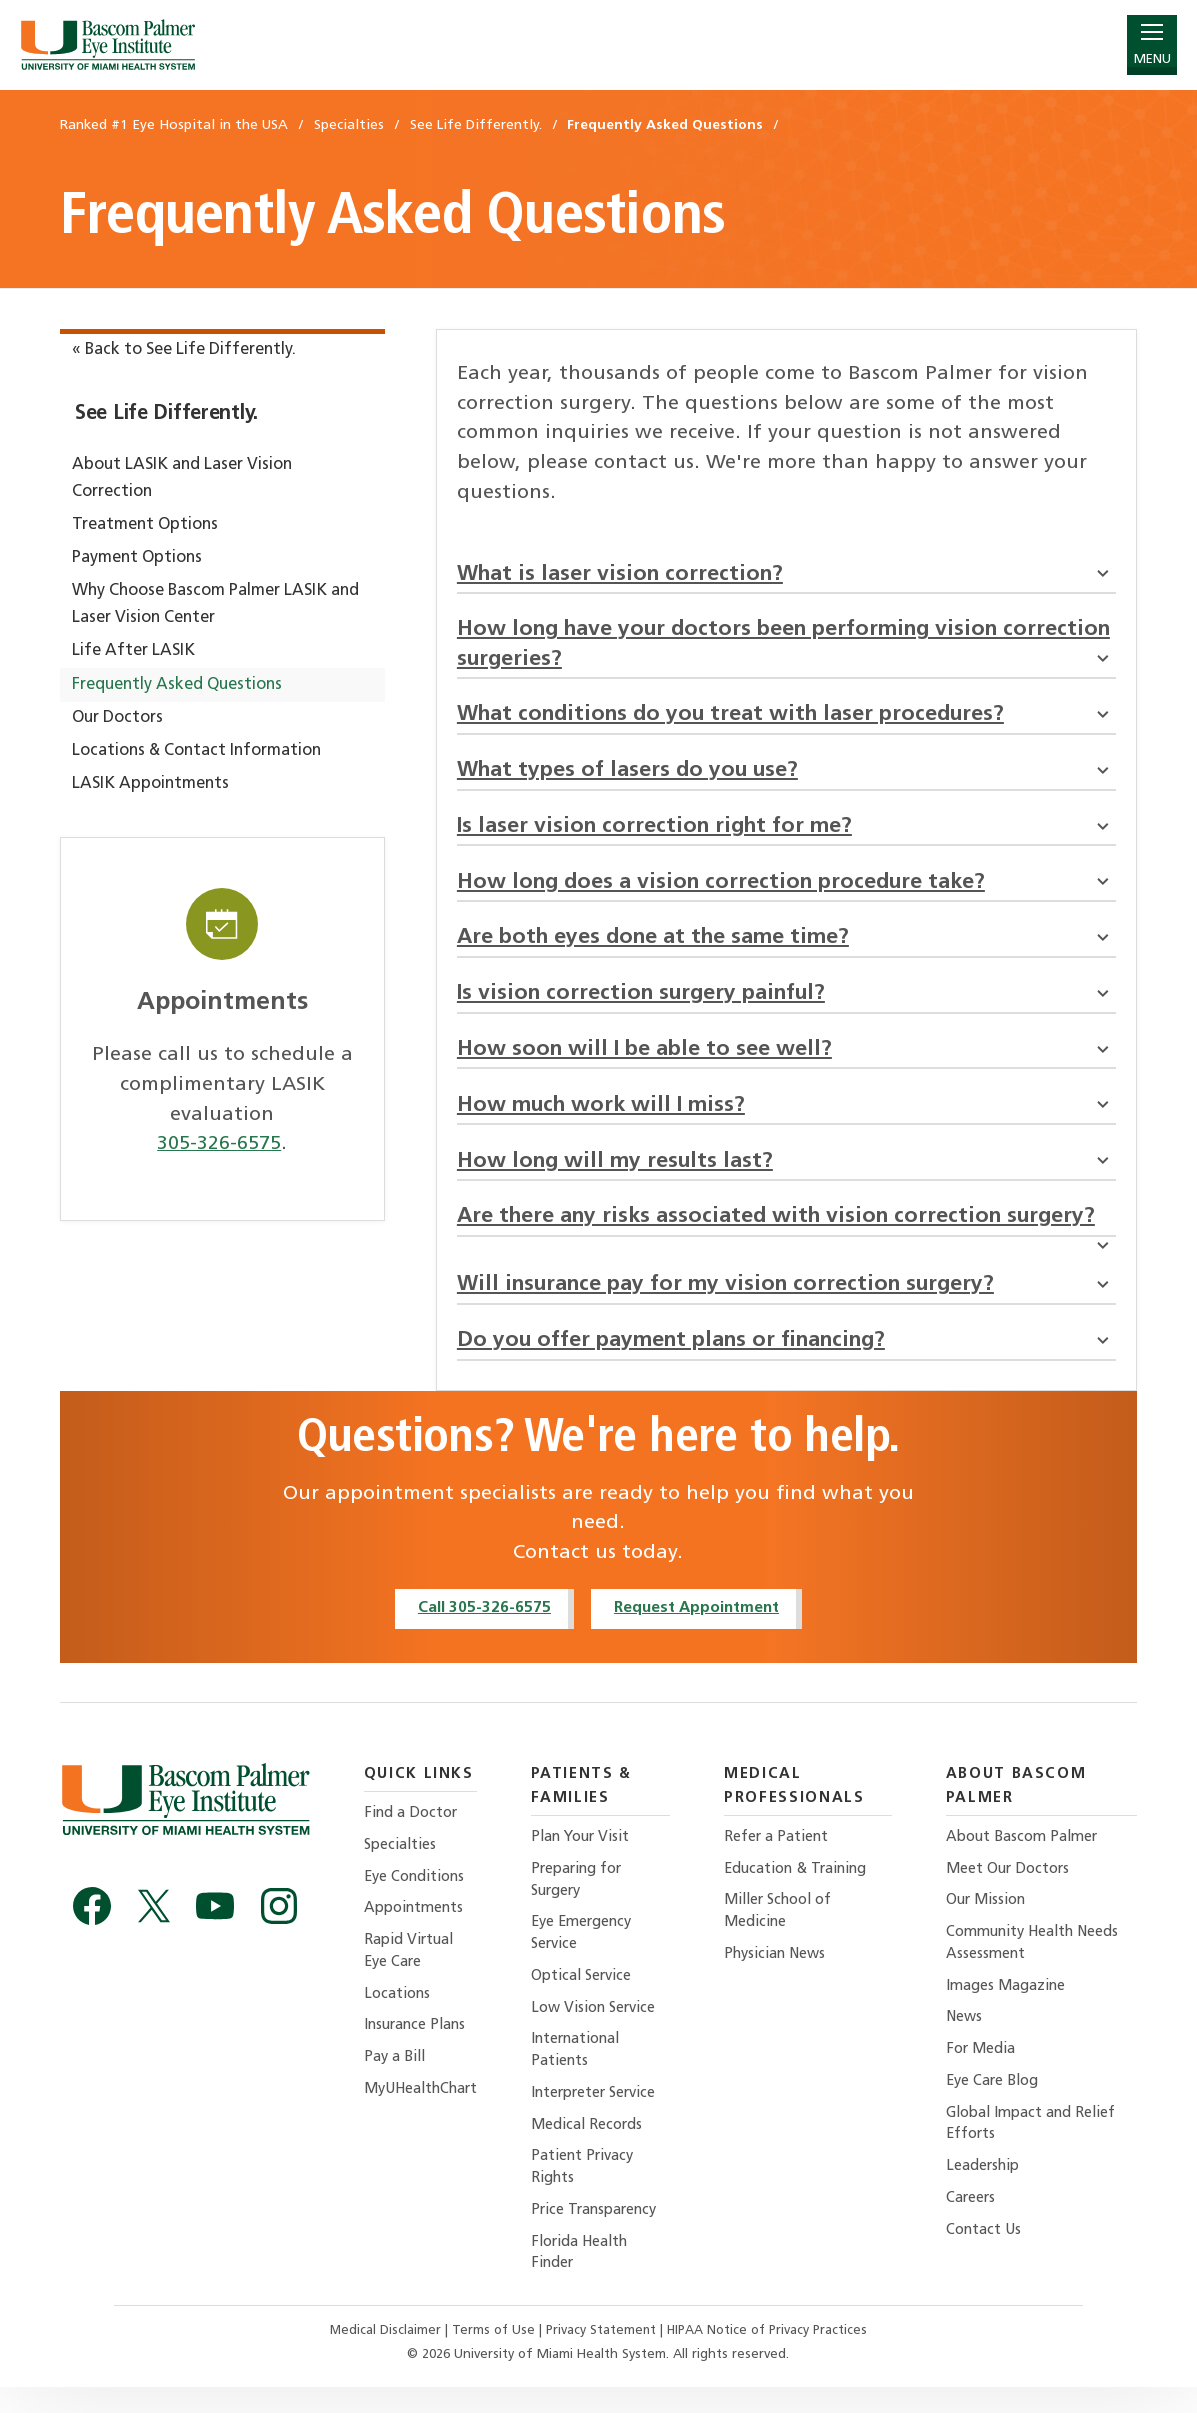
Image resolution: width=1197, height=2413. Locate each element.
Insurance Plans (417, 2048)
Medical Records (594, 2149)
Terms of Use (494, 2357)
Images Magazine (1004, 2007)
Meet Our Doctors (1007, 1888)
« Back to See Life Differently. (184, 350)
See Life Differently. (166, 414)
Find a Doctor (412, 1832)
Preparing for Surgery (585, 1899)
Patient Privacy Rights (590, 2192)
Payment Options (137, 558)
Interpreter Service (603, 2116)
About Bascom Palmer (1021, 1856)
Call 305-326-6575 (481, 1627)
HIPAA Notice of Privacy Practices (768, 2357)
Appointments (416, 1929)
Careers (969, 2223)
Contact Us (982, 2255)
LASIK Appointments (150, 784)
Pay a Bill (396, 2080)
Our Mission (986, 1921)
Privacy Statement (602, 2357)
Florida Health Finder (588, 2279)
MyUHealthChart (423, 2112)
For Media (979, 2072)
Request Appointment (698, 1627)
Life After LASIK (133, 651)
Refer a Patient (780, 1856)
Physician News (780, 1975)
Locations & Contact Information (196, 751)
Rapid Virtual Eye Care (411, 1972)
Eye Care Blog (991, 2104)
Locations (398, 2016)
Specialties (402, 1865)
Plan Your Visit (589, 1856)
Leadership (982, 2191)
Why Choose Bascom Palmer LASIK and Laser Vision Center (215, 604)
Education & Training (802, 1888)
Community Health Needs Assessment (1033, 1964)
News (962, 2040)
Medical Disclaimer (385, 2357)
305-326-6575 (219, 1144)
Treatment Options (145, 525)
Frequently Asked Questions (177, 685)
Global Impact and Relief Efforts (1032, 2147)
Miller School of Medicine (784, 1932)
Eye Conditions (416, 1897)
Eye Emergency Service (589, 1954)
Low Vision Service (602, 2030)
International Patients (584, 2073)
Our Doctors (117, 718)
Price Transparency (603, 2235)
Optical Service (590, 1997)
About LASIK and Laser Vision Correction (182, 478)
